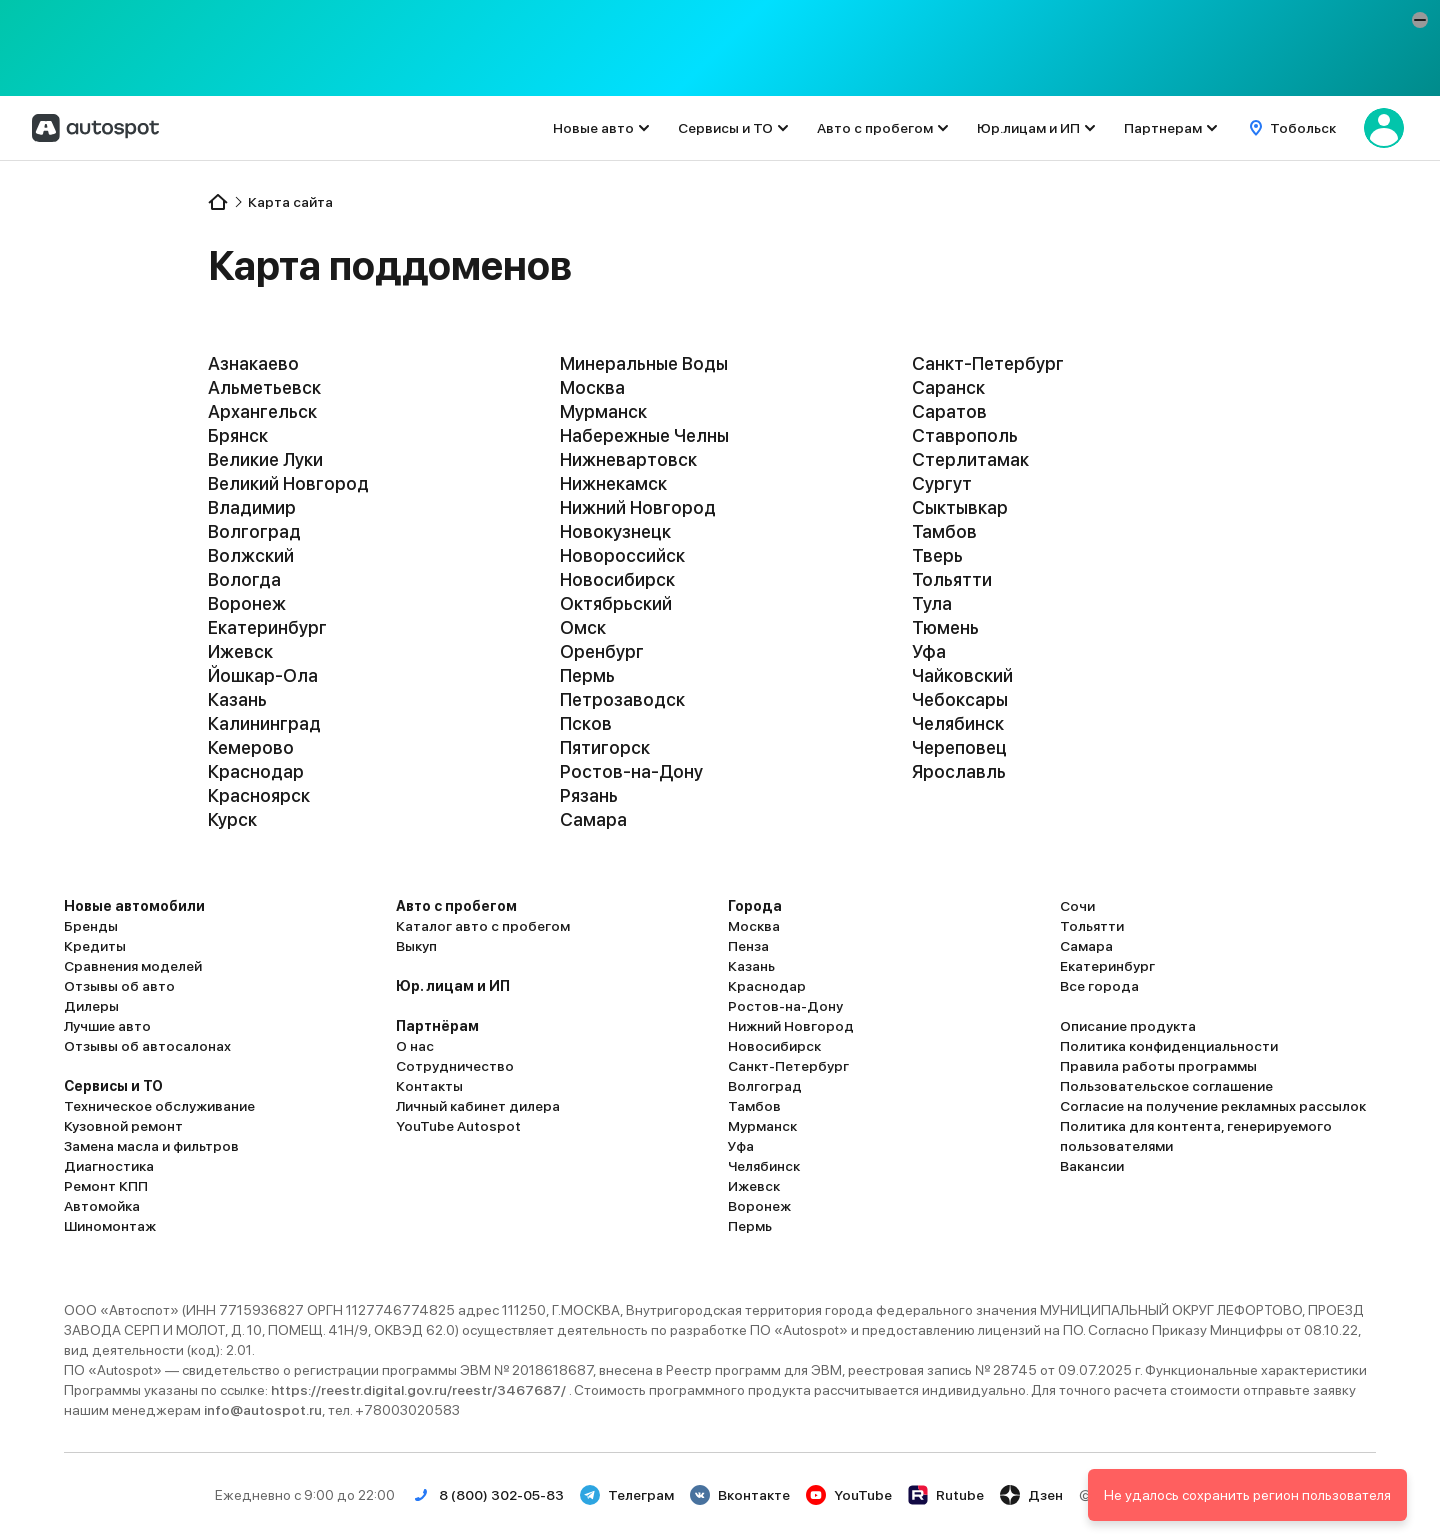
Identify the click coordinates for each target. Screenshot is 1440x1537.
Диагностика (109, 1166)
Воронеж (247, 603)
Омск (583, 627)
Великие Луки (265, 459)
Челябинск (958, 723)
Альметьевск (264, 387)
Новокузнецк (615, 531)
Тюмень (945, 627)
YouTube (849, 1495)
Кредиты (95, 946)
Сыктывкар (960, 507)
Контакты (429, 1086)
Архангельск (262, 411)
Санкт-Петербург (988, 363)
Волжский (251, 555)
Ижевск (240, 651)
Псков (586, 723)
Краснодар (256, 771)
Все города (1099, 986)
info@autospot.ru (263, 1410)
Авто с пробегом (875, 128)
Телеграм (627, 1495)
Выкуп (416, 946)
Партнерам (1163, 128)
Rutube (946, 1495)
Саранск (948, 387)
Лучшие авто (107, 1026)
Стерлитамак (970, 459)
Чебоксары (960, 699)
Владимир (252, 507)
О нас (415, 1046)
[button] (1420, 20)
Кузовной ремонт (123, 1126)
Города (755, 906)
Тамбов (944, 531)
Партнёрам (437, 1026)
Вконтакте (740, 1495)
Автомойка (102, 1206)
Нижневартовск (628, 459)
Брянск (238, 435)
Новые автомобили (134, 906)
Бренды (91, 926)
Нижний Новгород (638, 507)
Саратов (949, 411)
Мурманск (603, 411)
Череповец (959, 747)
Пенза (748, 946)
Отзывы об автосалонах (147, 1046)
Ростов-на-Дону (631, 771)
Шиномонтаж (110, 1226)
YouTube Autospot (458, 1126)
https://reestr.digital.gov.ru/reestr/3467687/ (420, 1390)
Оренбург (602, 651)
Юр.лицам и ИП (1028, 128)
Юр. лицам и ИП (453, 986)
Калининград (264, 723)
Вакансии (1092, 1166)
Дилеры (91, 1006)
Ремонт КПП (106, 1186)
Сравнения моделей (133, 966)
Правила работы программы (1158, 1066)
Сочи (1077, 906)
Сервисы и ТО (725, 128)
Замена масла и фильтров (151, 1146)
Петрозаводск (622, 699)
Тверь (937, 555)
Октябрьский (616, 603)
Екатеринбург (267, 627)
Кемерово (251, 747)
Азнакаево (253, 363)
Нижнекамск (613, 483)
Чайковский (962, 675)
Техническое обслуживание (159, 1106)
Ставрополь (965, 435)
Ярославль (959, 771)
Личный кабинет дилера (478, 1106)
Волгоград (254, 531)
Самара (593, 819)
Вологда (244, 579)
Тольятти (952, 579)
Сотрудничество (455, 1066)
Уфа (929, 651)
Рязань (589, 795)
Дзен (1031, 1495)
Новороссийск (622, 555)
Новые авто (593, 128)
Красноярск (259, 795)
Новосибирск (617, 579)
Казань (237, 699)
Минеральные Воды (644, 363)
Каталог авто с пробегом (483, 926)
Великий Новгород (288, 483)
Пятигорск (605, 747)
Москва (592, 387)
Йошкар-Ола (263, 675)
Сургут (942, 483)
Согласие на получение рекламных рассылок (1213, 1106)
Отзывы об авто (119, 986)
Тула (932, 603)
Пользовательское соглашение (1166, 1086)
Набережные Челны (644, 435)
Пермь (587, 675)
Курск (232, 819)
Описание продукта (1128, 1026)
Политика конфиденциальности (1169, 1046)
